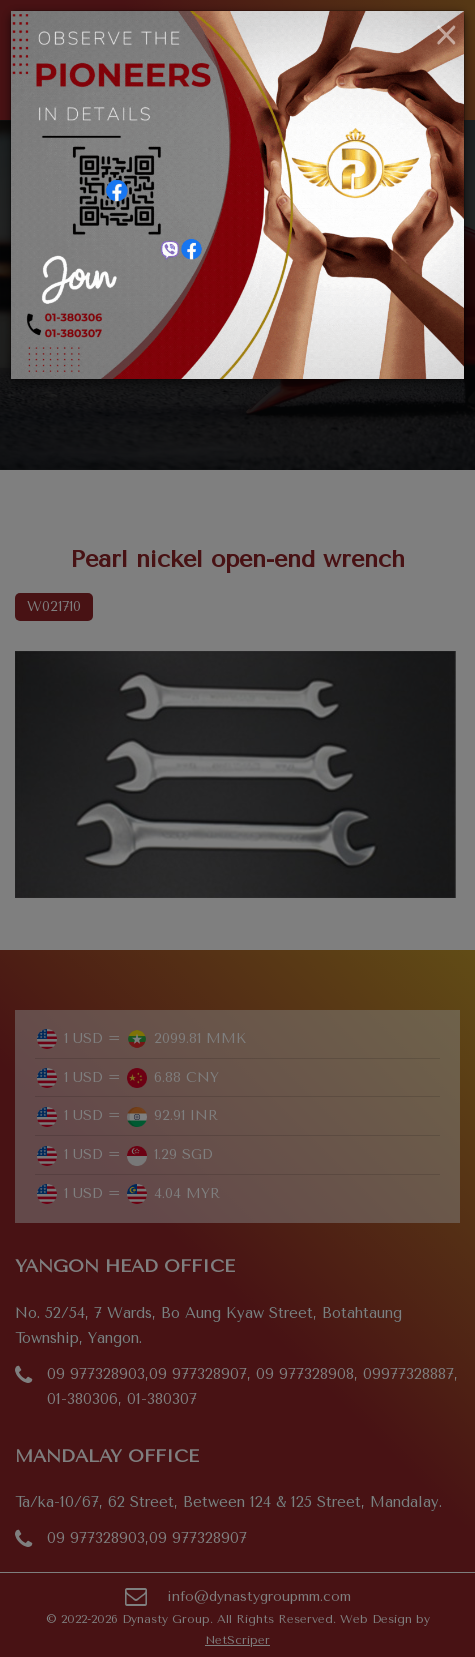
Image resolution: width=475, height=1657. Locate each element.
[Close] (446, 36)
